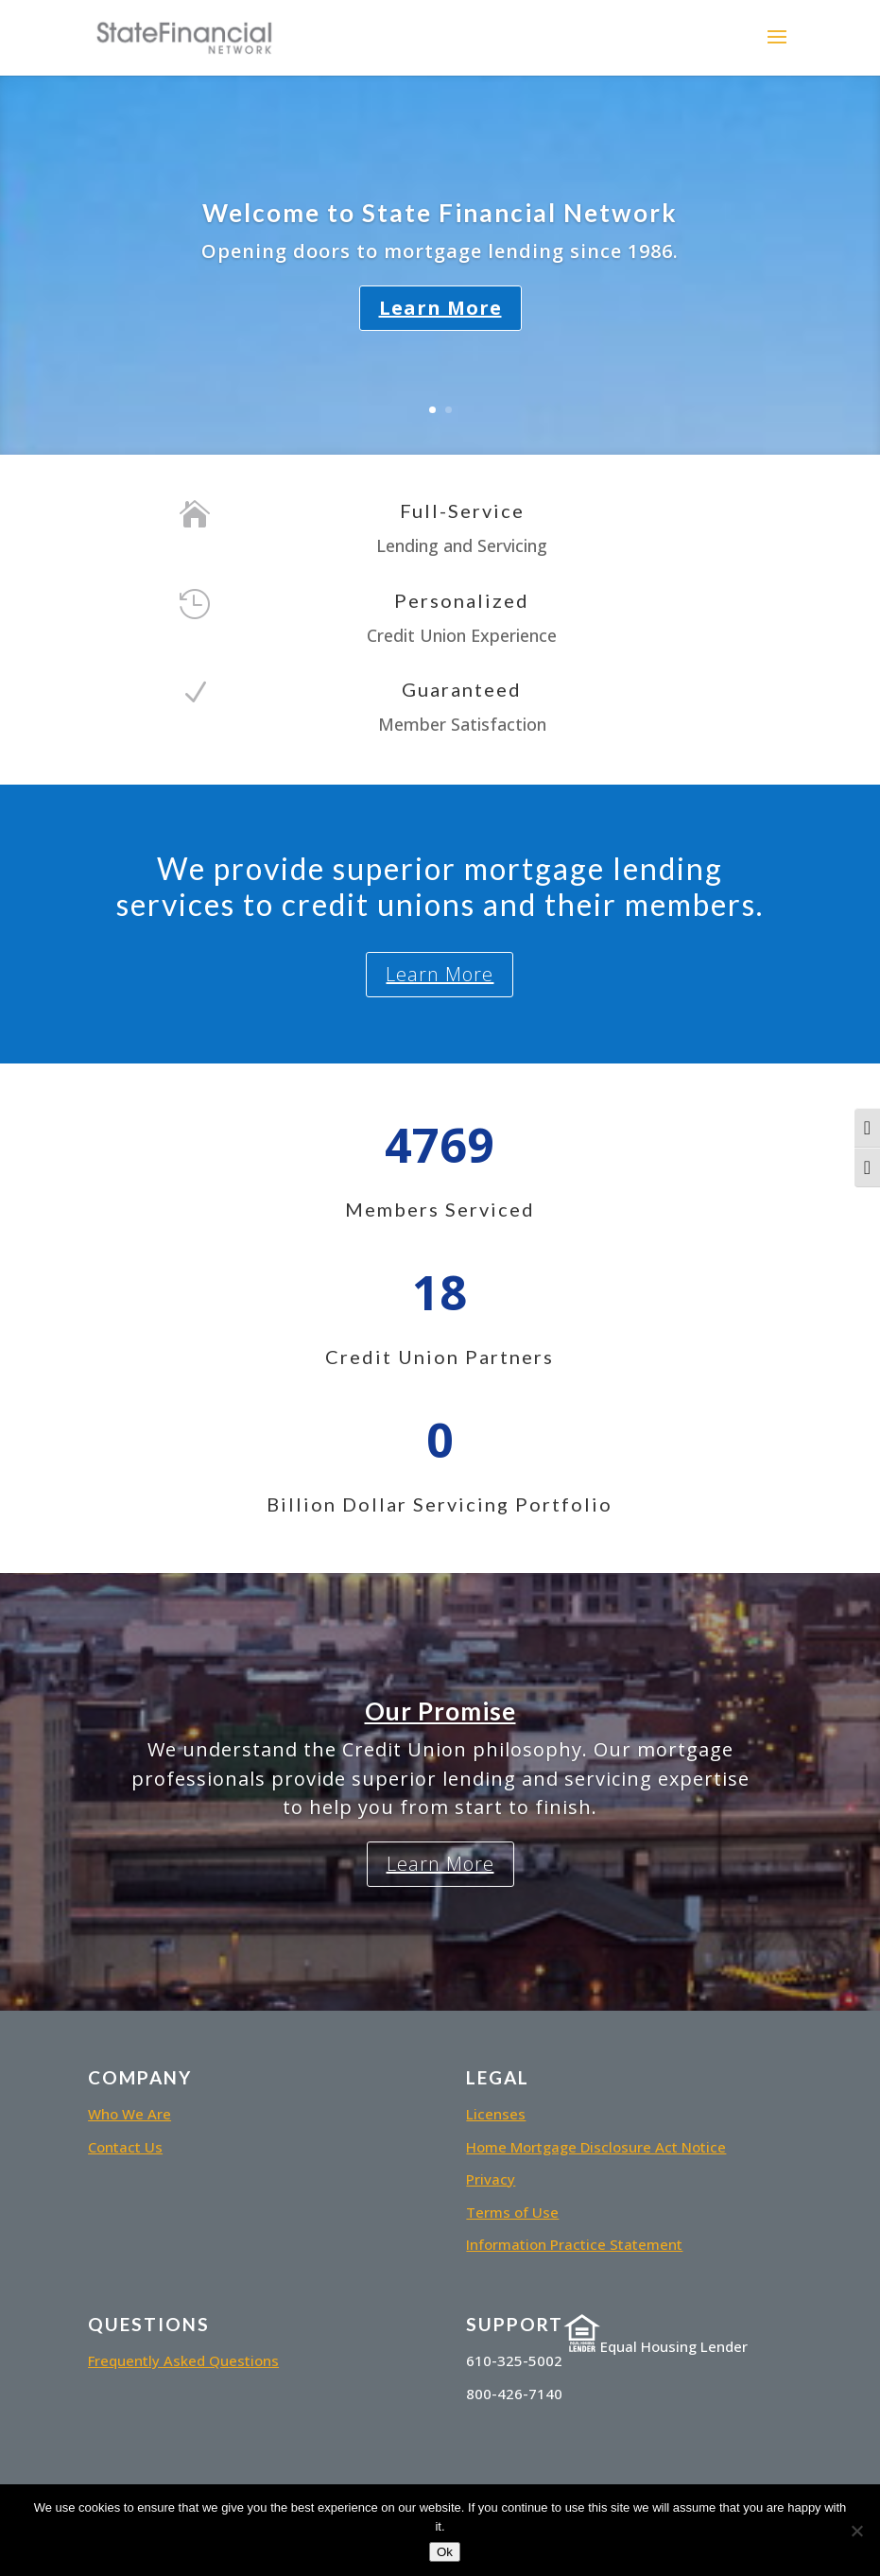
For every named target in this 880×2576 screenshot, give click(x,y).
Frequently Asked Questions (183, 2360)
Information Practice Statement (574, 2244)
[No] (856, 2530)
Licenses (496, 2113)
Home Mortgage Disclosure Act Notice (596, 2146)
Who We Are (129, 2113)
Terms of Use (512, 2212)
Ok (445, 2552)
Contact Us (125, 2146)
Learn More (440, 307)
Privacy (490, 2179)
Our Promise (440, 1711)
